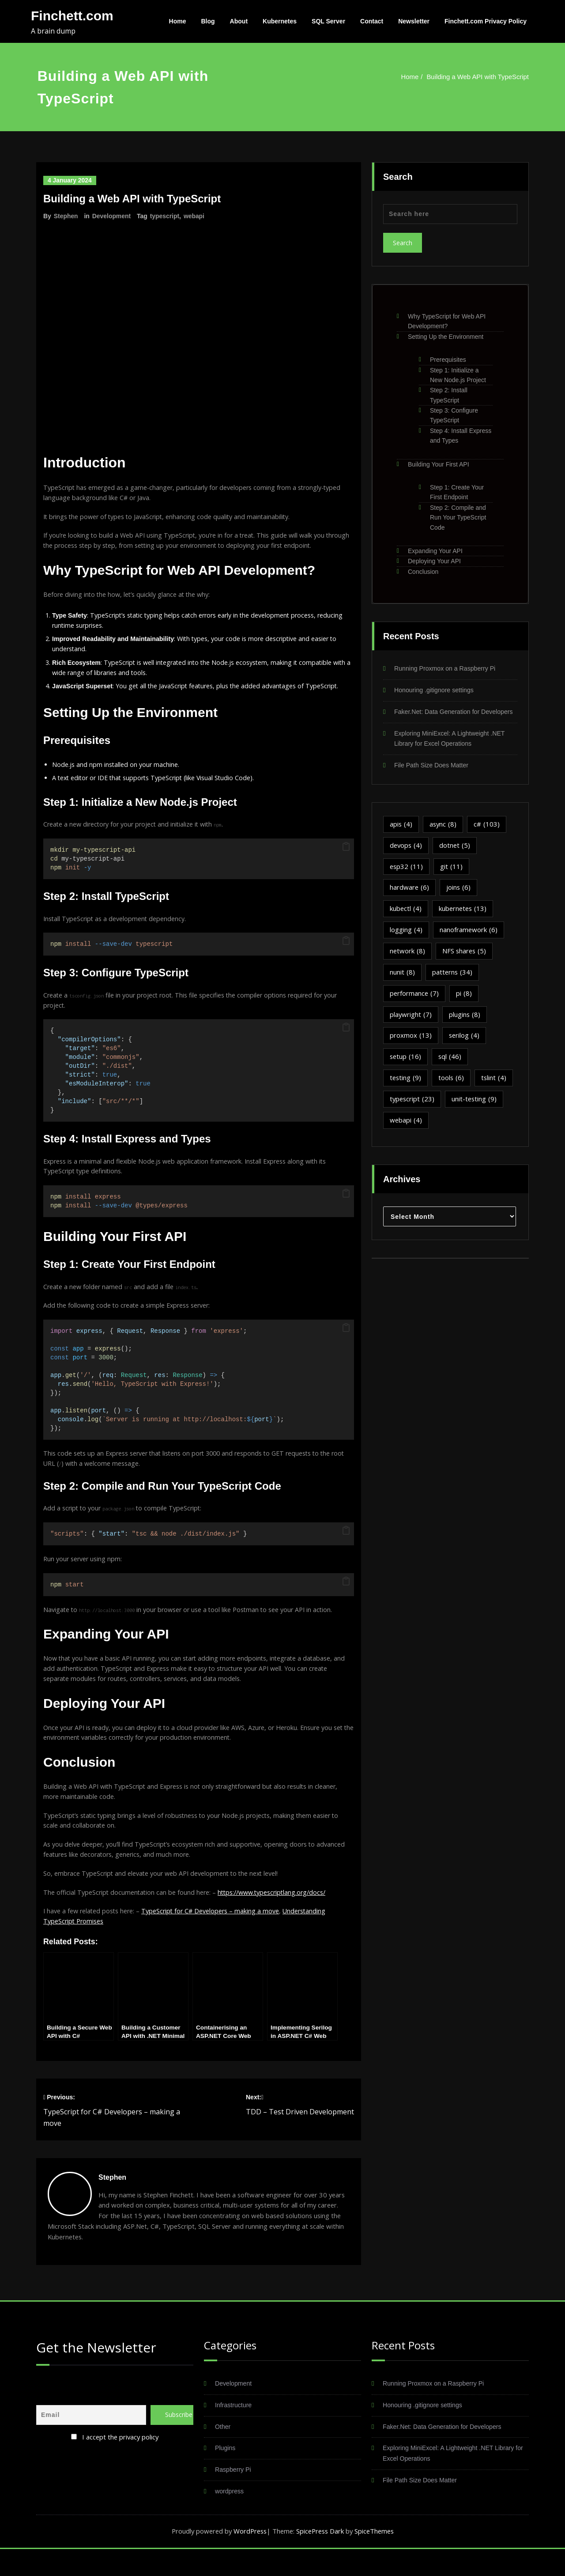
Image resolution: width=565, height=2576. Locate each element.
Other (223, 2453)
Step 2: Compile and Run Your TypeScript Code (458, 517)
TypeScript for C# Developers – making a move (220, 1935)
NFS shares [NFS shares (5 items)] (465, 962)
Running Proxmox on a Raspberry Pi (447, 668)
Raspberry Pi (234, 2496)
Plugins (226, 2475)
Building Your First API (438, 464)
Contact (371, 21)
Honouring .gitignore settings (436, 690)
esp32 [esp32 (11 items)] (407, 878)
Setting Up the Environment (445, 336)
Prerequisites (448, 359)
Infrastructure (234, 2432)
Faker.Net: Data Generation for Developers (445, 2453)
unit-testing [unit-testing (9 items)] (476, 1111)
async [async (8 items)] (444, 835)
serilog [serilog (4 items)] (464, 1047)
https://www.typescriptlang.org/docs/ (281, 1916)
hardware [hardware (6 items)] (409, 899)
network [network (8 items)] (408, 962)
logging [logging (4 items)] (406, 941)
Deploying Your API (434, 561)
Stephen (66, 216)
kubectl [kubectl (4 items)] (406, 920)
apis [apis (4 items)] (401, 835)
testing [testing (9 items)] (406, 1090)
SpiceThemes (376, 2558)
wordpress (230, 2518)
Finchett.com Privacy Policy (485, 21)
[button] (346, 857)
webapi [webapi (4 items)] (406, 1132)
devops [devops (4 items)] (406, 856)
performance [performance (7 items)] (415, 1005)
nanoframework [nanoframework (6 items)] (469, 941)
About (239, 21)
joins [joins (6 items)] (459, 899)
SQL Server (328, 21)
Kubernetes (280, 21)
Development (111, 216)
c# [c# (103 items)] (488, 835)
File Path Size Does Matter (433, 776)
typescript (165, 216)
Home (177, 21)
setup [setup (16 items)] (406, 1068)
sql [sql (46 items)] (451, 1068)
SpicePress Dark (321, 2558)
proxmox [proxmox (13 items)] (411, 1047)
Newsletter (413, 21)
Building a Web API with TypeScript (477, 76)
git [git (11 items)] (452, 878)
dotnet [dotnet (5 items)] (456, 856)
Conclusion (423, 571)
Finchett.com (72, 15)
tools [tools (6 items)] (452, 1090)
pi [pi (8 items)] (465, 1005)
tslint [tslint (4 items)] (495, 1090)
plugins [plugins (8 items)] (465, 1026)
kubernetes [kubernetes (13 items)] (464, 920)
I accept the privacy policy (120, 2463)
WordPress (248, 2558)
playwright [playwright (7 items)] (411, 1026)
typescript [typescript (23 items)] (413, 1111)
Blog (208, 21)
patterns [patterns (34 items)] (452, 984)
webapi (195, 216)
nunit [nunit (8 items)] (402, 984)
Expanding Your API (435, 550)
